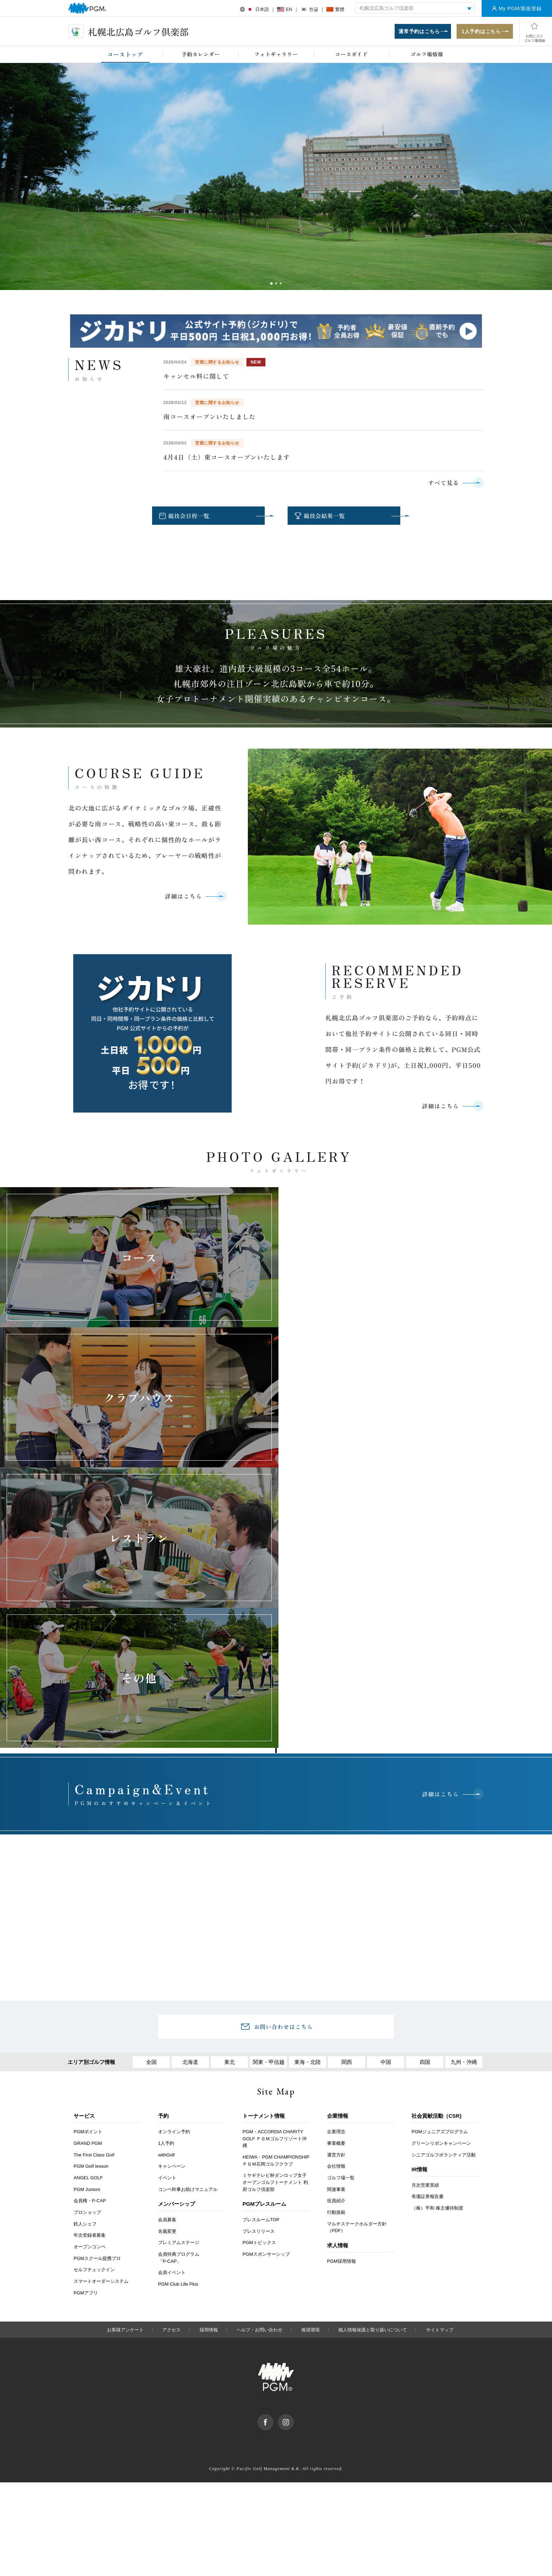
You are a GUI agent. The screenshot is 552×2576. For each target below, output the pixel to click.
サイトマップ (439, 2051)
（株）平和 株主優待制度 (437, 1929)
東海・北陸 (307, 1784)
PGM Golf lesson (91, 1887)
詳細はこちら (183, 896)
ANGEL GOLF (88, 1899)
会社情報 (336, 1887)
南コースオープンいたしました (209, 416)
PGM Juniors (87, 1911)
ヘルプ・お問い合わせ (259, 2051)
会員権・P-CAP (90, 1922)
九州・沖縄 (464, 1784)
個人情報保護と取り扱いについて (372, 2051)
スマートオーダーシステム (101, 2002)
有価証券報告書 (428, 1918)
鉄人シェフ (85, 1945)
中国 (386, 1784)
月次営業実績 (425, 1906)
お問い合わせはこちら (283, 1748)
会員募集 (167, 1941)
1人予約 (166, 1865)
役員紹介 (336, 1922)
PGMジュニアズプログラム (440, 1853)
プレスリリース (259, 1952)
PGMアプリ (86, 2014)
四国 (425, 1784)
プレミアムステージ (178, 1964)
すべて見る (443, 483)
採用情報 (209, 2051)
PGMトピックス (259, 1964)
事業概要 (336, 1865)
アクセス (171, 2051)
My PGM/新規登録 (519, 8)
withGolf (166, 1876)
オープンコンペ (90, 1968)
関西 (346, 1784)
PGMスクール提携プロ (97, 1980)
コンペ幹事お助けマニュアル (188, 1911)
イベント (167, 1899)
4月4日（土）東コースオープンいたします (226, 457)
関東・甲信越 (268, 1784)
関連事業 (336, 1911)
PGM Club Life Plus (178, 2005)
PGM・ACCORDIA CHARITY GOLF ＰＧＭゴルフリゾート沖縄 (275, 1860)
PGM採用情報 (341, 1982)
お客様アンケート (125, 2051)
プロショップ (87, 1933)
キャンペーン (172, 1887)
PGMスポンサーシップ (266, 1975)
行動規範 (336, 1933)
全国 (151, 1784)
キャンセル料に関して (196, 376)
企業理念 (336, 1853)
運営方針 (336, 1876)
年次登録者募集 (90, 1957)
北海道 (190, 1784)
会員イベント (172, 1994)
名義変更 (167, 1952)
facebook (273, 2139)
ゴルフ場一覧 (341, 1899)
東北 (229, 1784)
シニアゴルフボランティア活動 (444, 1876)
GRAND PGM (88, 1865)
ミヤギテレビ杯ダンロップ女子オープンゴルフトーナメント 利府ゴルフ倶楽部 (275, 1904)
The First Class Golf (94, 1876)
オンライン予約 (174, 1853)
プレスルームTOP (261, 1941)
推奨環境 (310, 2051)
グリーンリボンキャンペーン (441, 1865)
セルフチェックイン (94, 1991)
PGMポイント (88, 1853)
